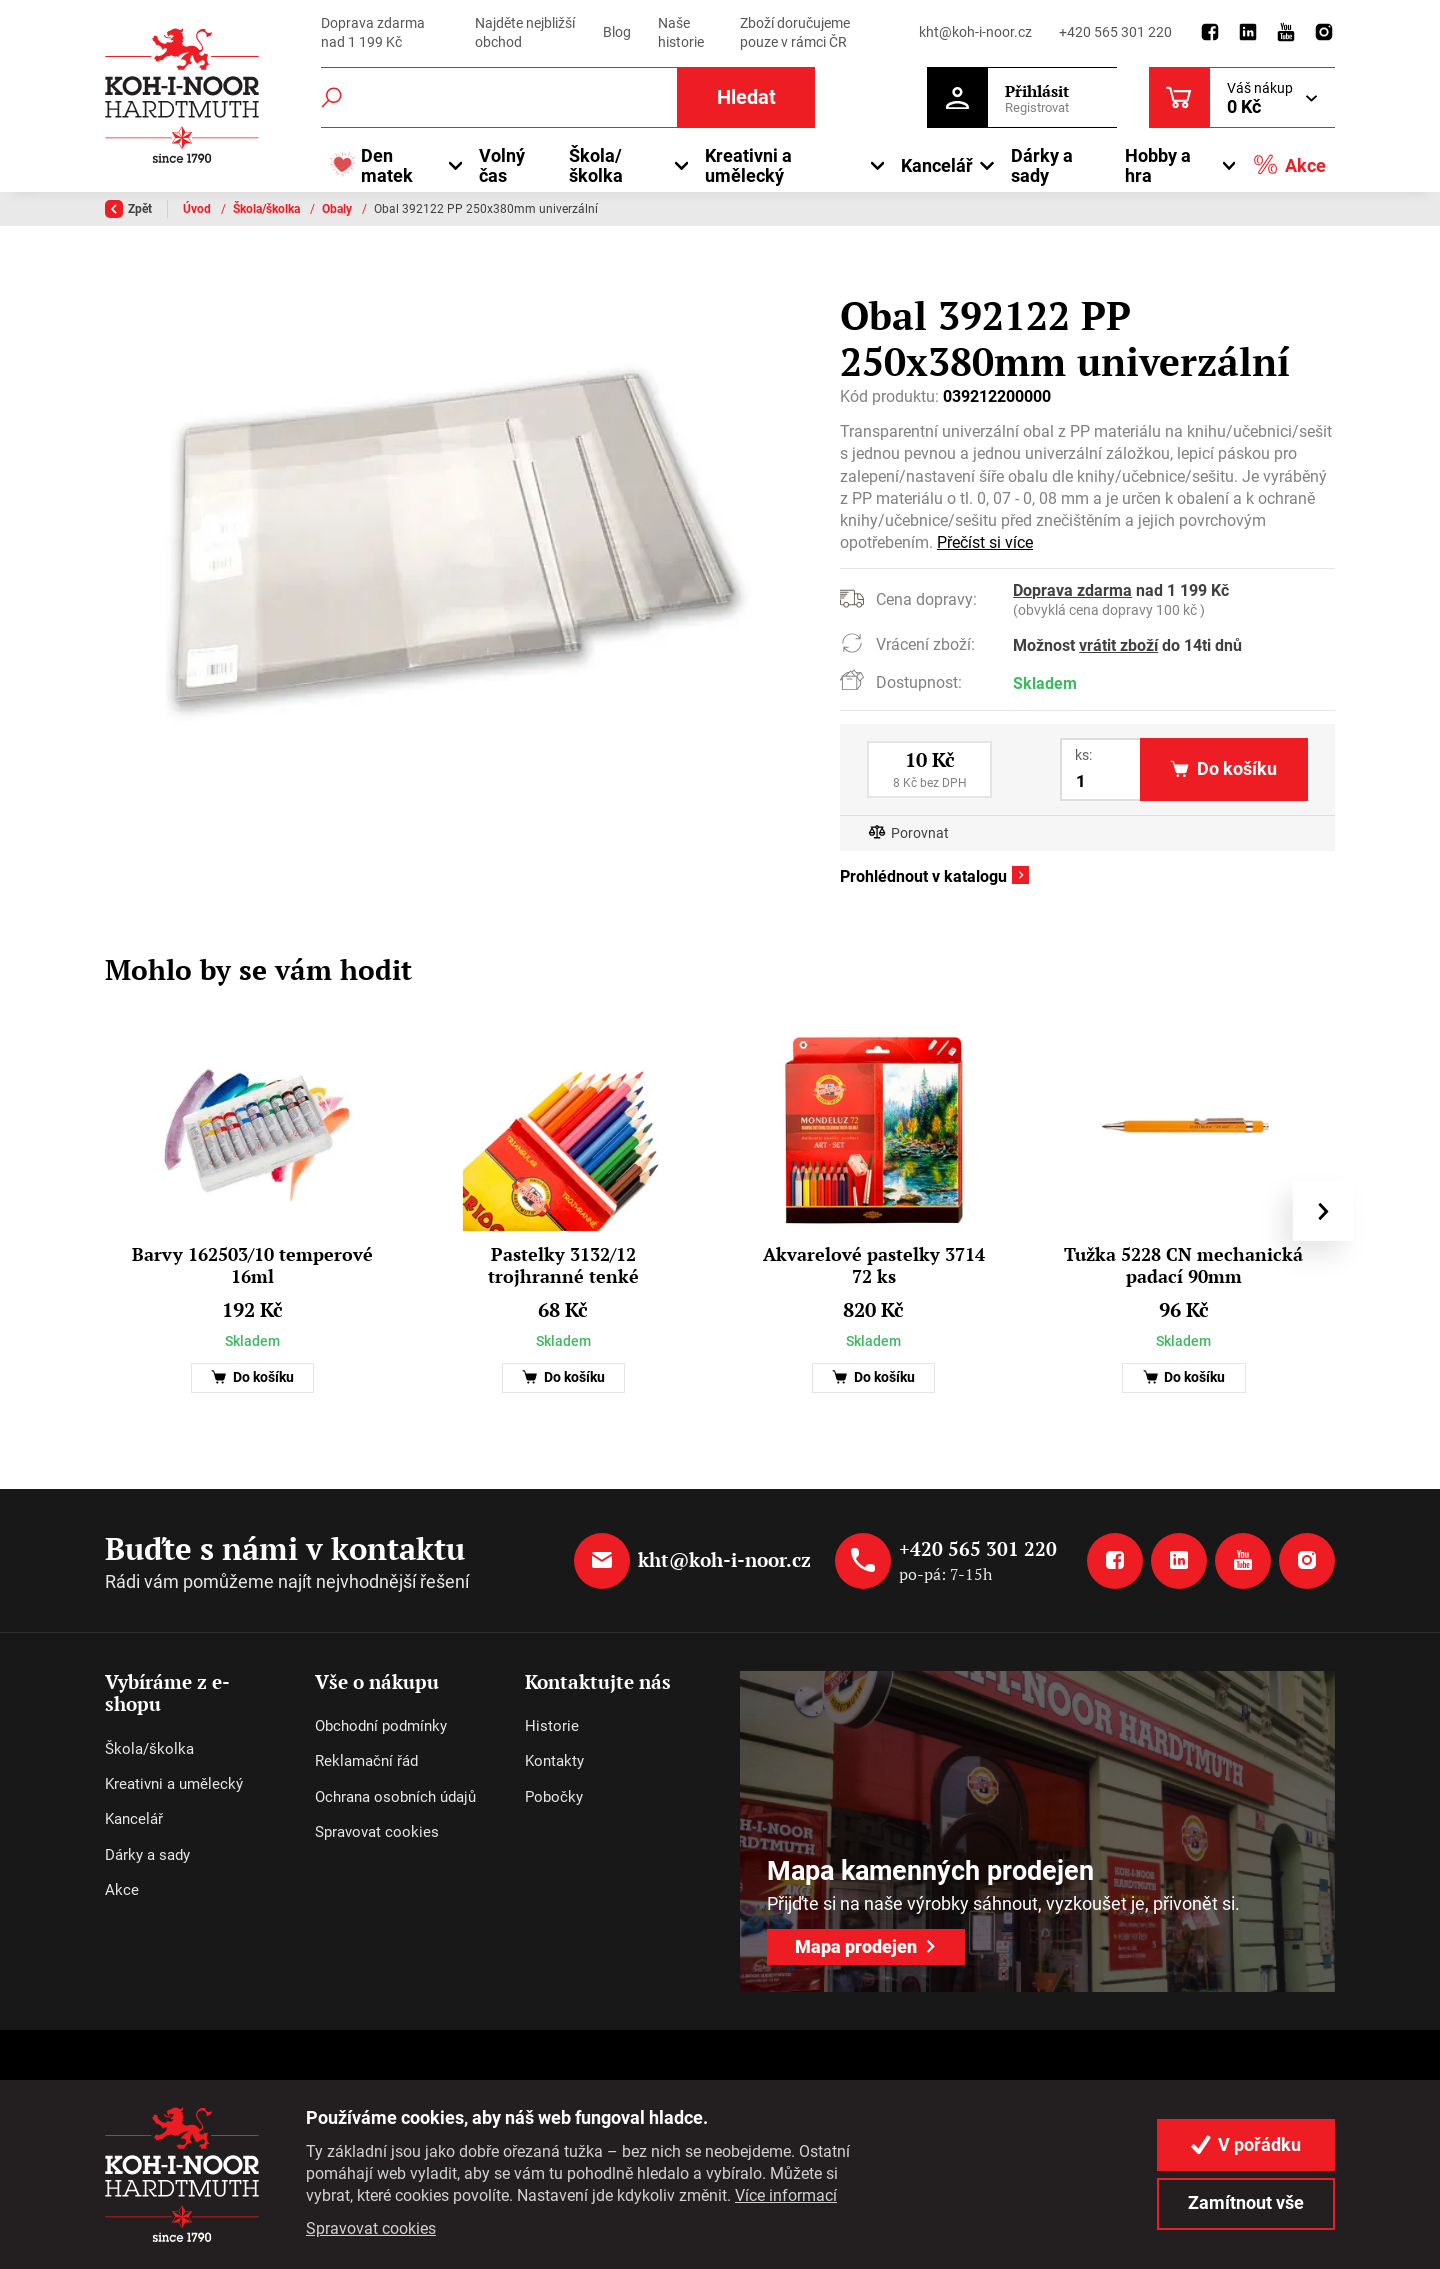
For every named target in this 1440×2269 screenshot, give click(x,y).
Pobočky (554, 1797)
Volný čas (502, 165)
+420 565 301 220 (1115, 32)
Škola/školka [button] (596, 165)
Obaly (338, 209)
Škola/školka (268, 209)
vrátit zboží (1118, 645)
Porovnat (920, 833)
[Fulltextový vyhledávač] (568, 97)
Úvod (198, 209)
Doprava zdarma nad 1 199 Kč (373, 33)
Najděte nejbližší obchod (525, 33)
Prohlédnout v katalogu (923, 876)
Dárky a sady (1042, 165)
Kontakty (554, 1761)
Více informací (786, 2195)
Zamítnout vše (1246, 2202)
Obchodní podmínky (381, 1726)
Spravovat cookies (377, 1832)
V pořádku (1246, 2144)
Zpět (128, 209)
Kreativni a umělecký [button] (748, 165)
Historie (552, 1726)
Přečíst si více (985, 542)
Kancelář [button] (937, 165)
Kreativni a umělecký (174, 1784)
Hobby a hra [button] (1158, 165)
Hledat (746, 97)
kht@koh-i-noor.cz (975, 32)
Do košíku (252, 1377)
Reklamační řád (366, 1761)
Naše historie (681, 33)
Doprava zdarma (1072, 590)
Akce (1289, 164)
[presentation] (1323, 1211)
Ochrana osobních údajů (395, 1797)
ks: (1083, 755)
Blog (617, 32)
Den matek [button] (371, 165)
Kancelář (134, 1819)
